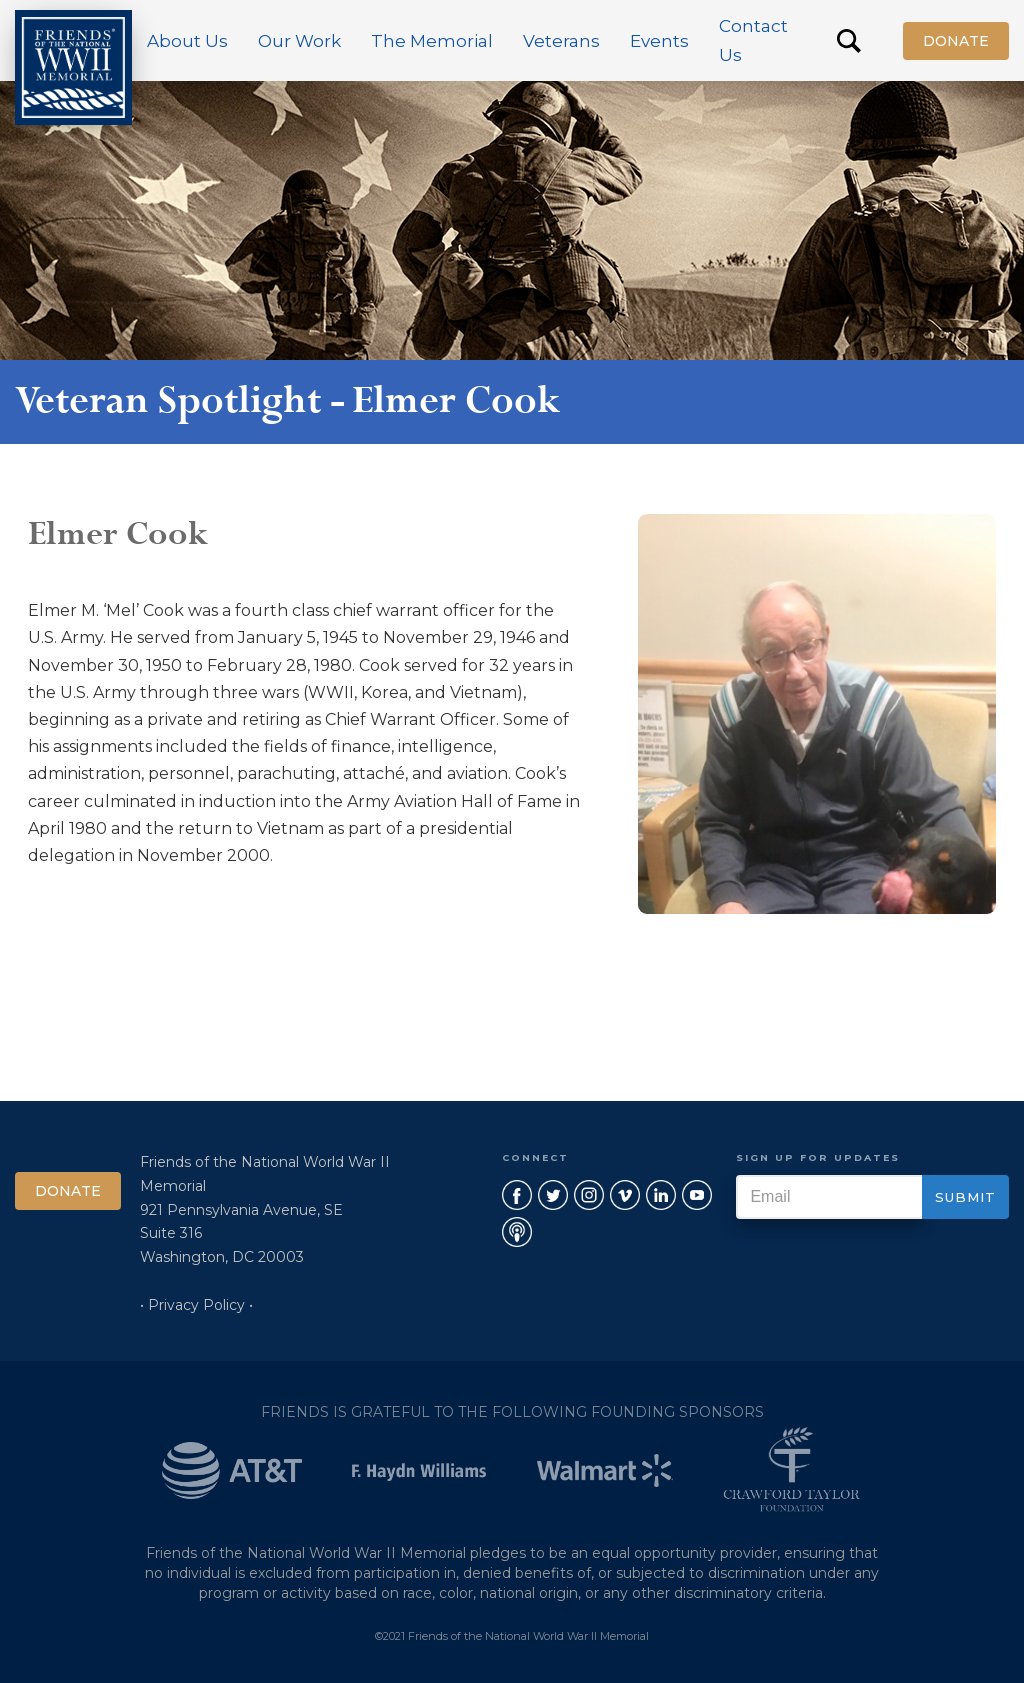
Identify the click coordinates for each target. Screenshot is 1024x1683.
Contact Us (753, 41)
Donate (956, 41)
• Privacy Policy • (196, 1305)
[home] (73, 67)
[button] (187, 41)
